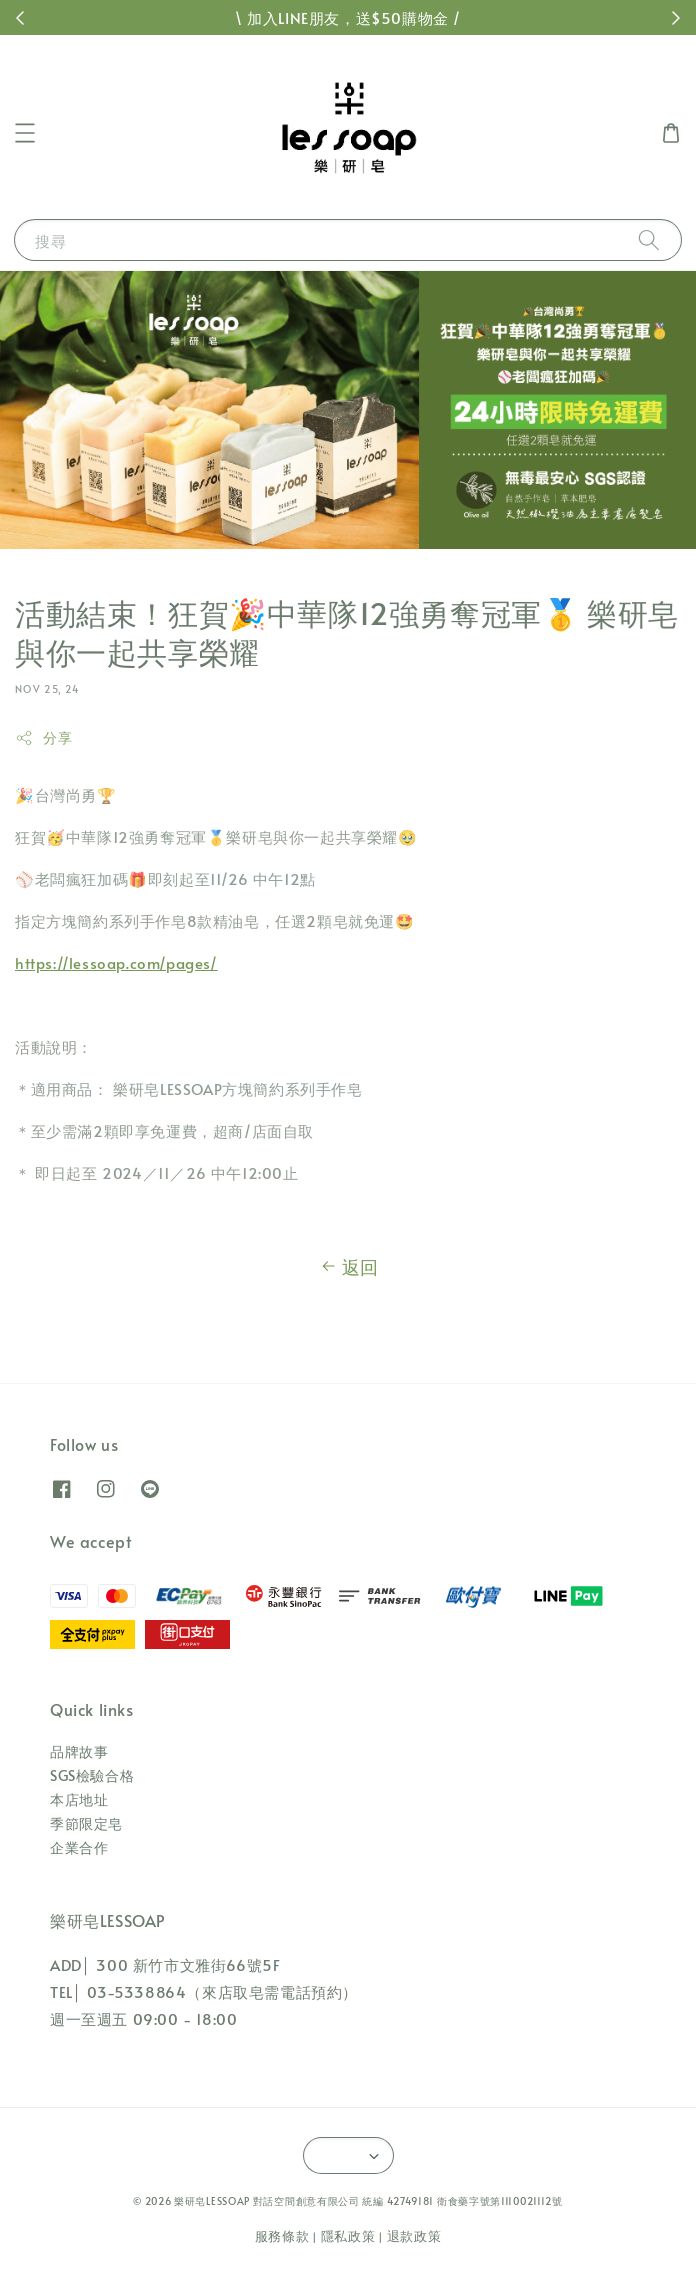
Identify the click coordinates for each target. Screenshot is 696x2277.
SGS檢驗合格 (92, 1775)
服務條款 (282, 2236)
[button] (25, 133)
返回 (348, 1267)
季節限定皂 (86, 1823)
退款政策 (414, 2236)
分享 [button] (43, 737)
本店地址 (79, 1799)
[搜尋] (649, 239)
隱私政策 (348, 2236)
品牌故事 (79, 1751)
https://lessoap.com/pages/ (116, 962)
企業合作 (79, 1847)
